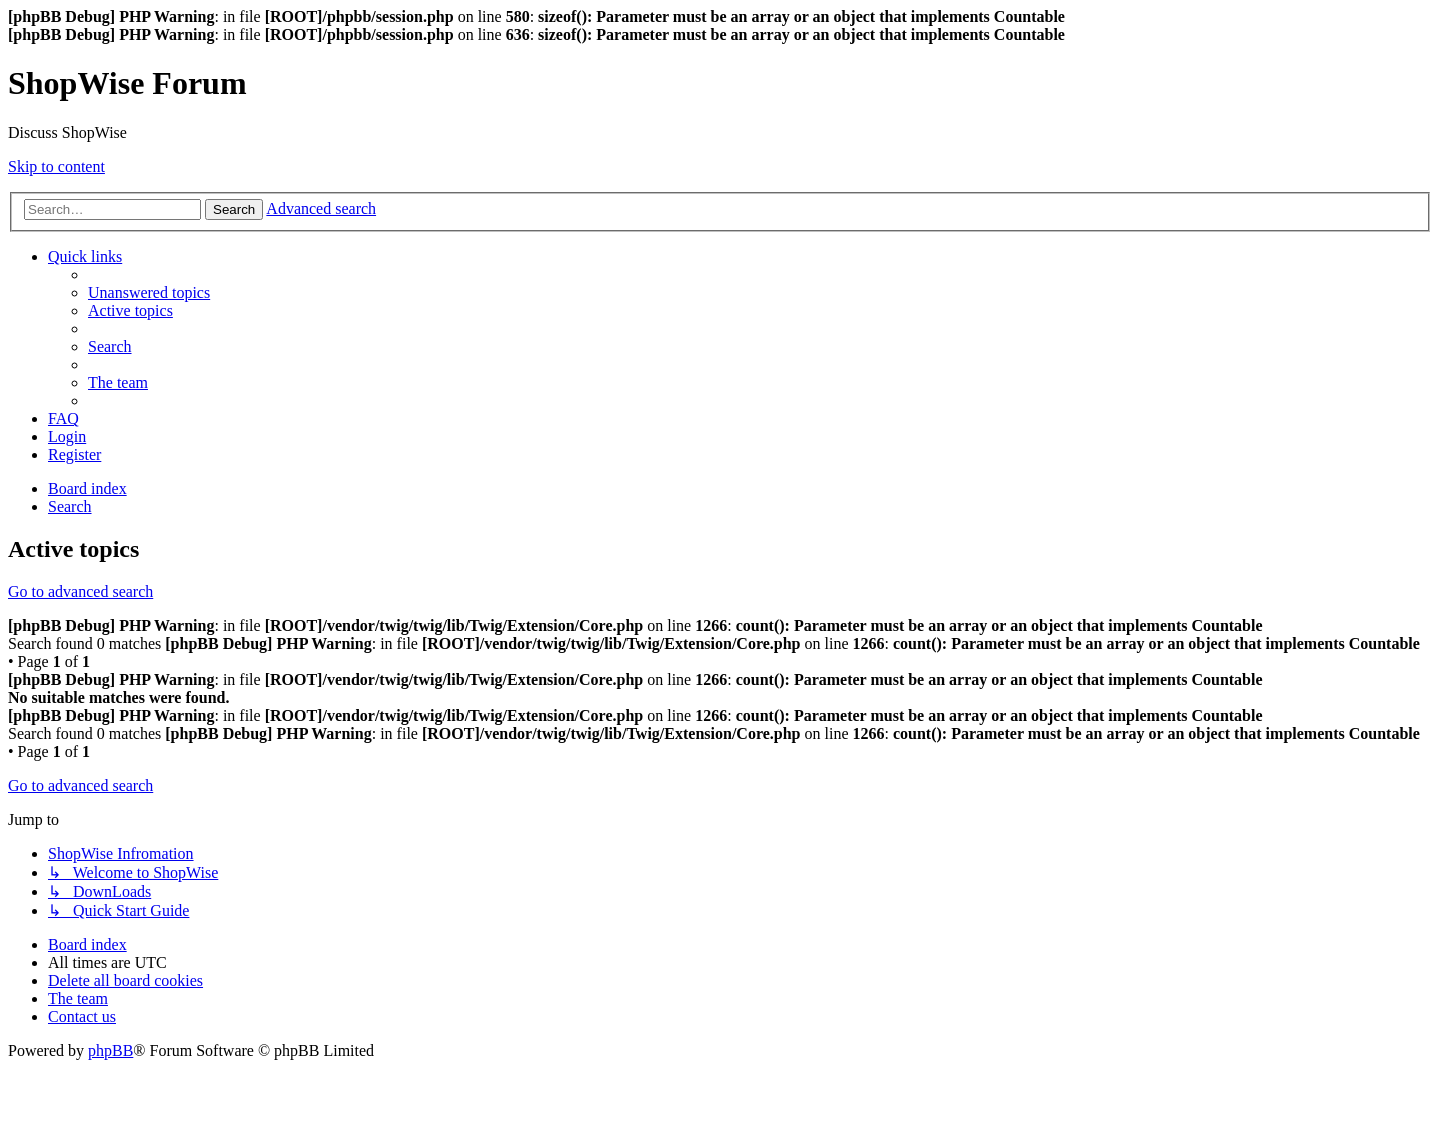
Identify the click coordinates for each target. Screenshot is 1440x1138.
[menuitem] (149, 292)
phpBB (110, 1050)
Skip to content (56, 166)
